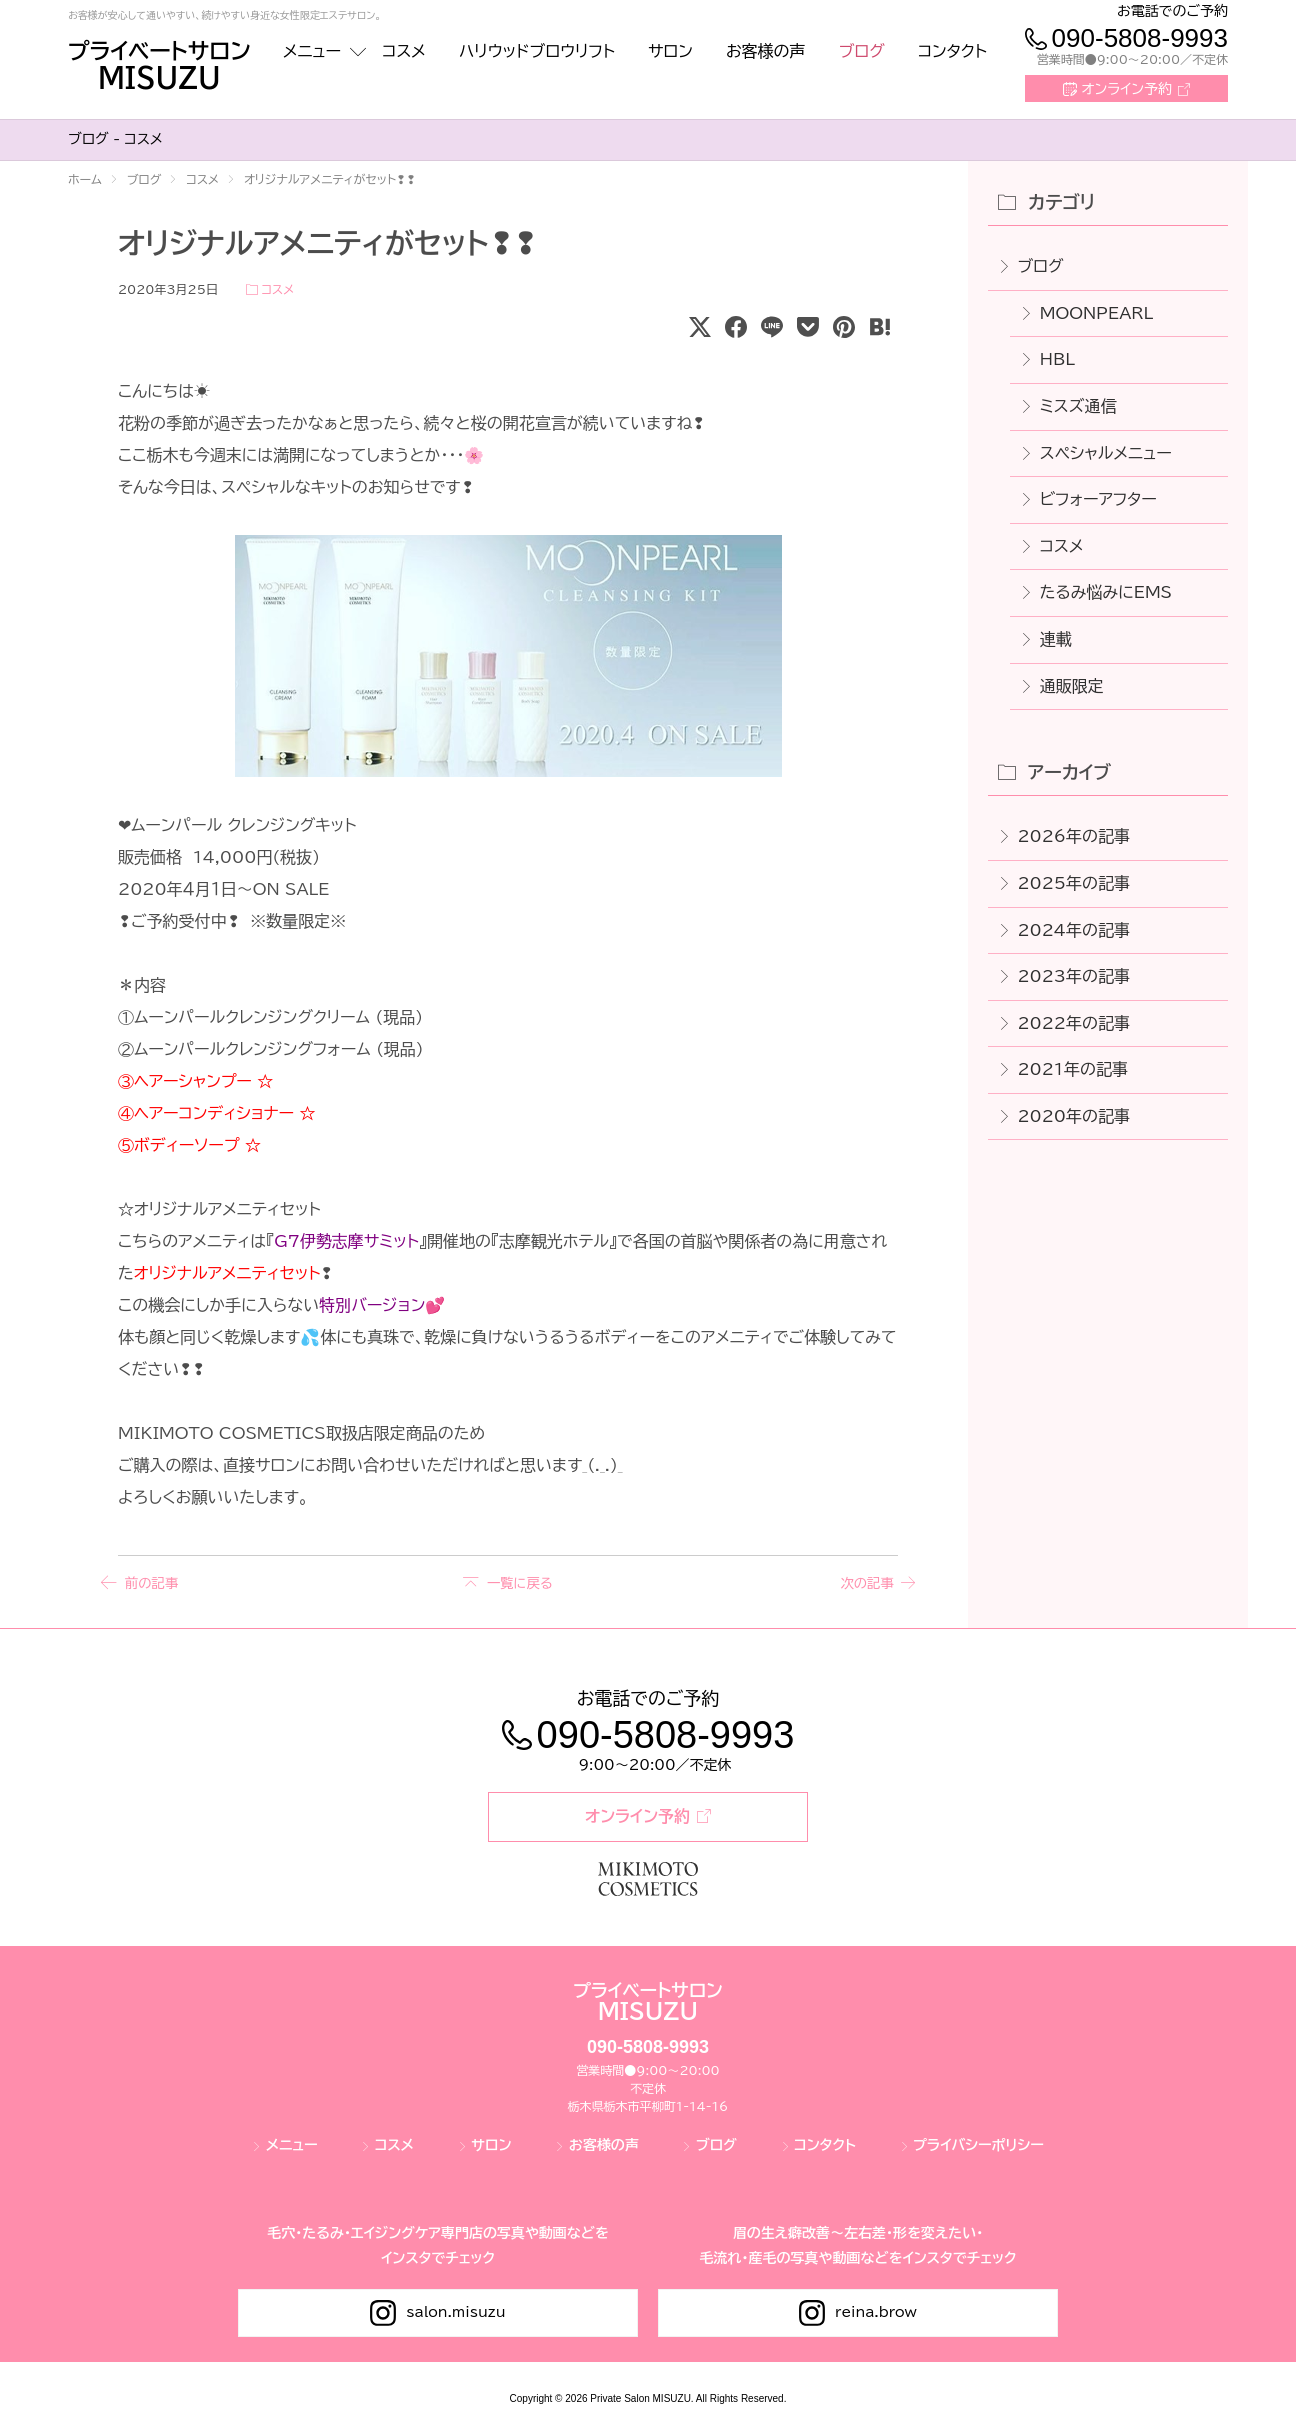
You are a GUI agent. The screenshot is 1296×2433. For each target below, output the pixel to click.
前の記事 (152, 1583)
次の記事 (864, 1583)
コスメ (277, 289)
